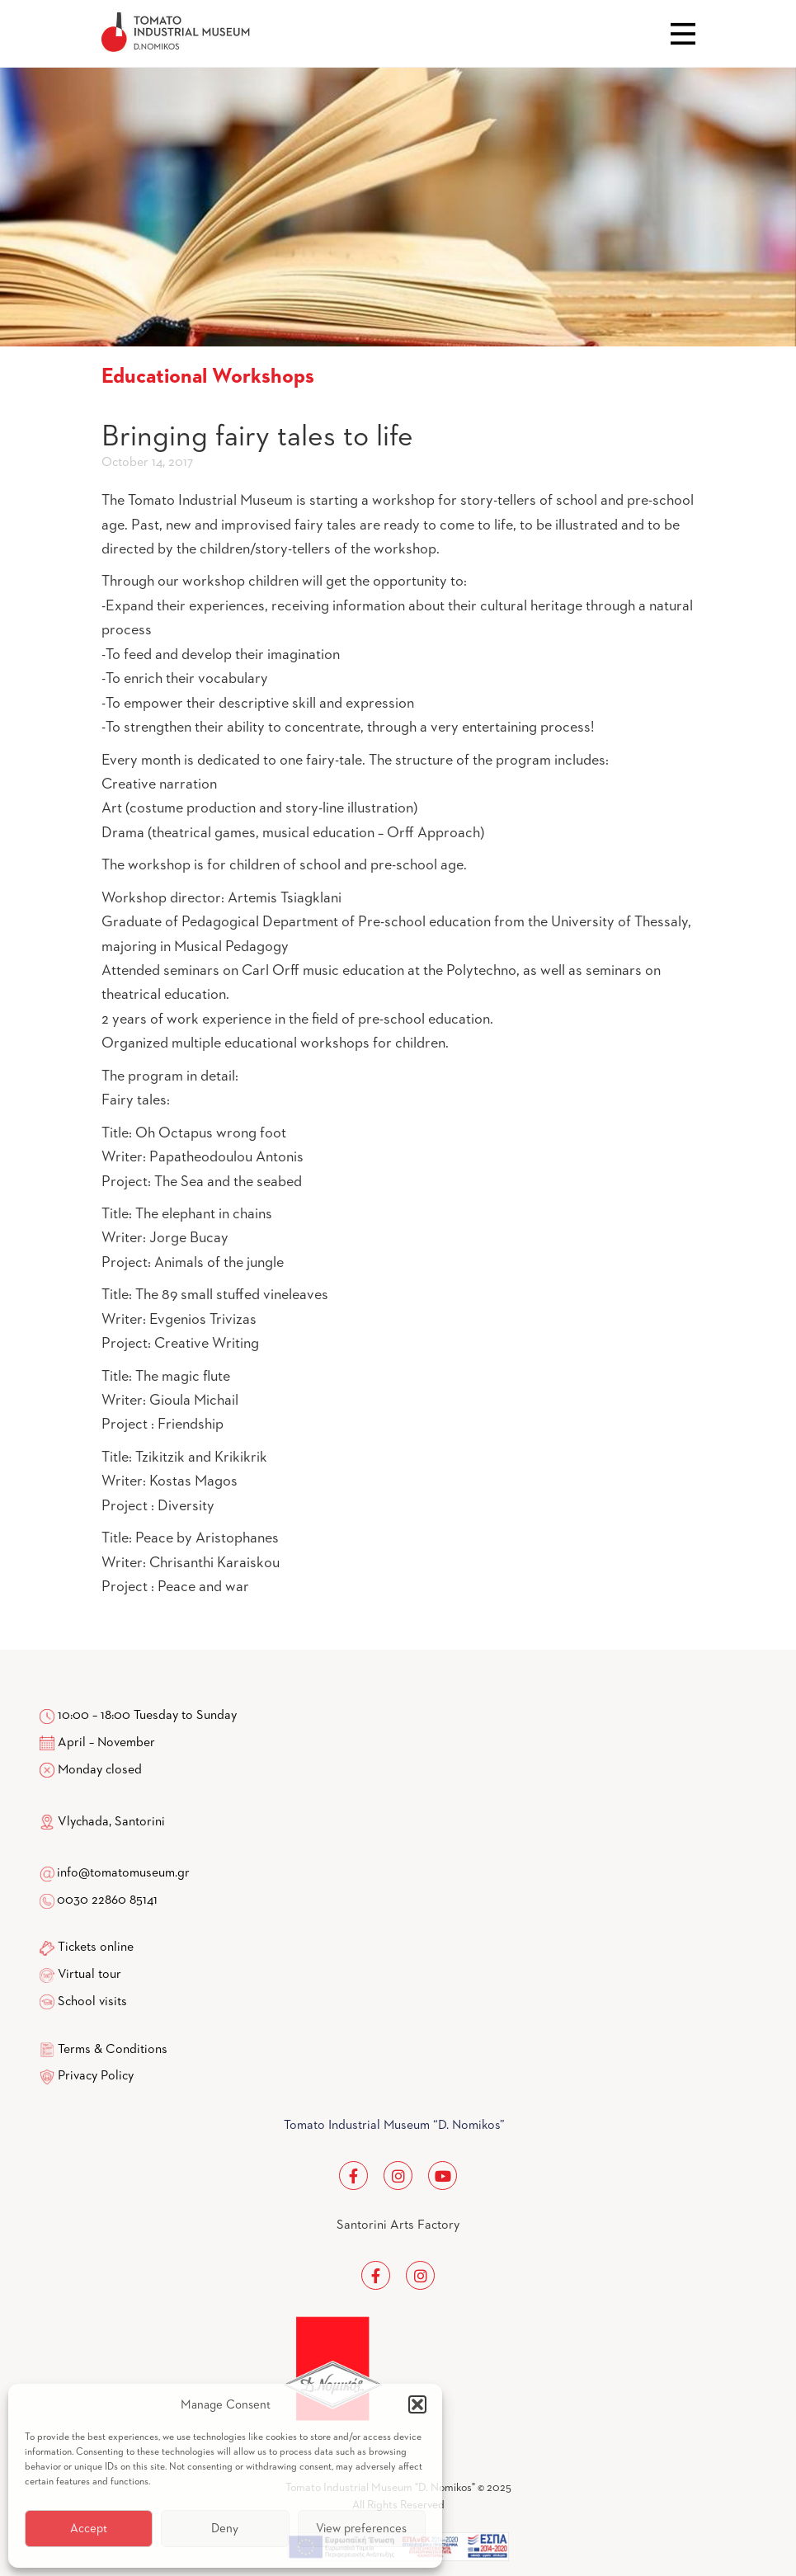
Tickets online (96, 1947)
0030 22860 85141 (106, 1900)
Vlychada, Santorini (102, 1822)
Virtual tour (89, 1974)
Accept (88, 2528)
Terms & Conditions (112, 2049)
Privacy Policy (96, 2076)
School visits (92, 2002)
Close (683, 33)
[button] (417, 2404)
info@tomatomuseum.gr (123, 1873)
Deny (224, 2528)
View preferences (361, 2528)
